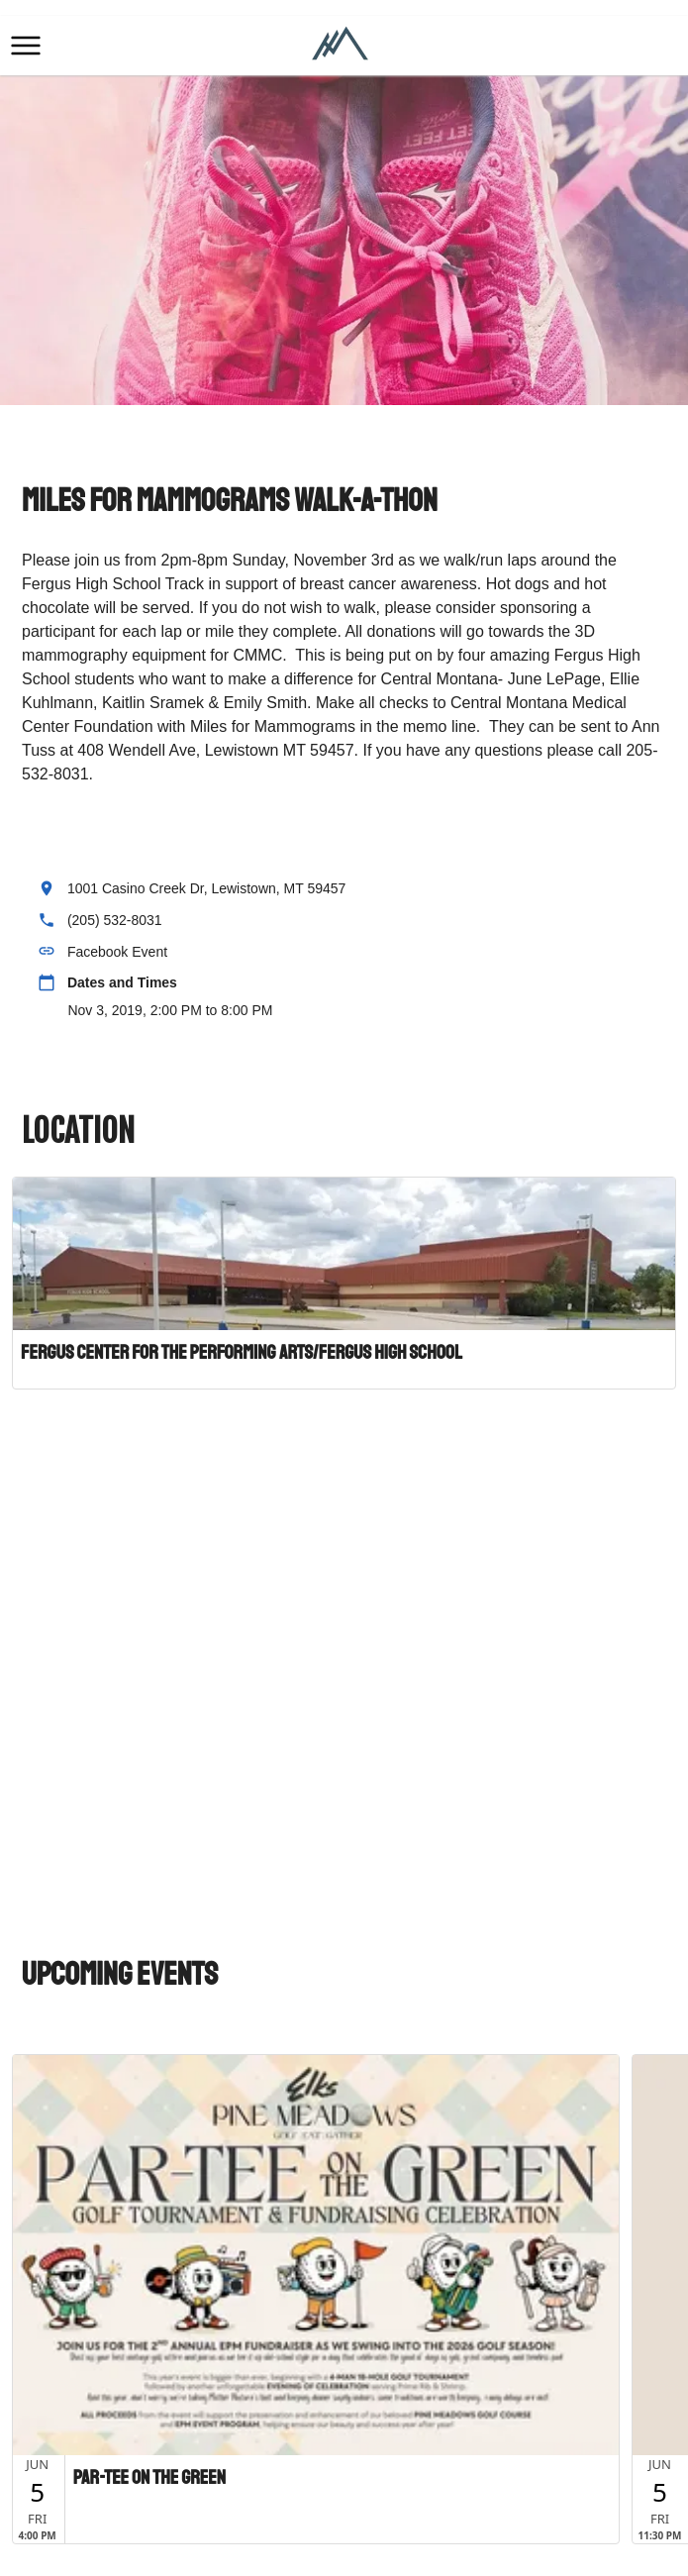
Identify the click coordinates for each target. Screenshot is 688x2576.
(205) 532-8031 (114, 920)
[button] (26, 45)
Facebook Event (117, 952)
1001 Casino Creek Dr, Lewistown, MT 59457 (206, 888)
